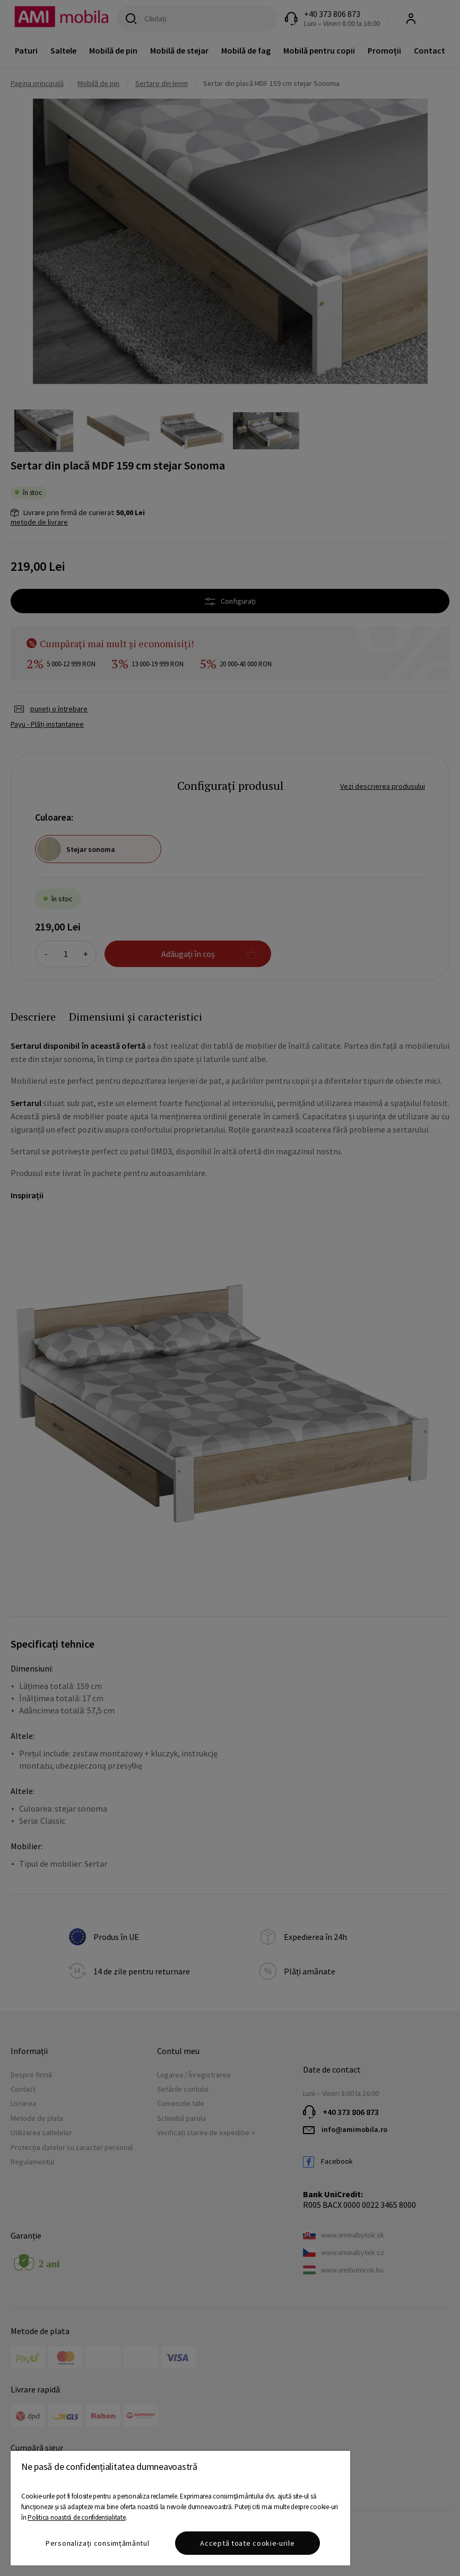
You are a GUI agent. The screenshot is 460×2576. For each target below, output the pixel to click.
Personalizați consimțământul (98, 2543)
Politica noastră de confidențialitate (76, 2517)
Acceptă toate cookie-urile (247, 2543)
